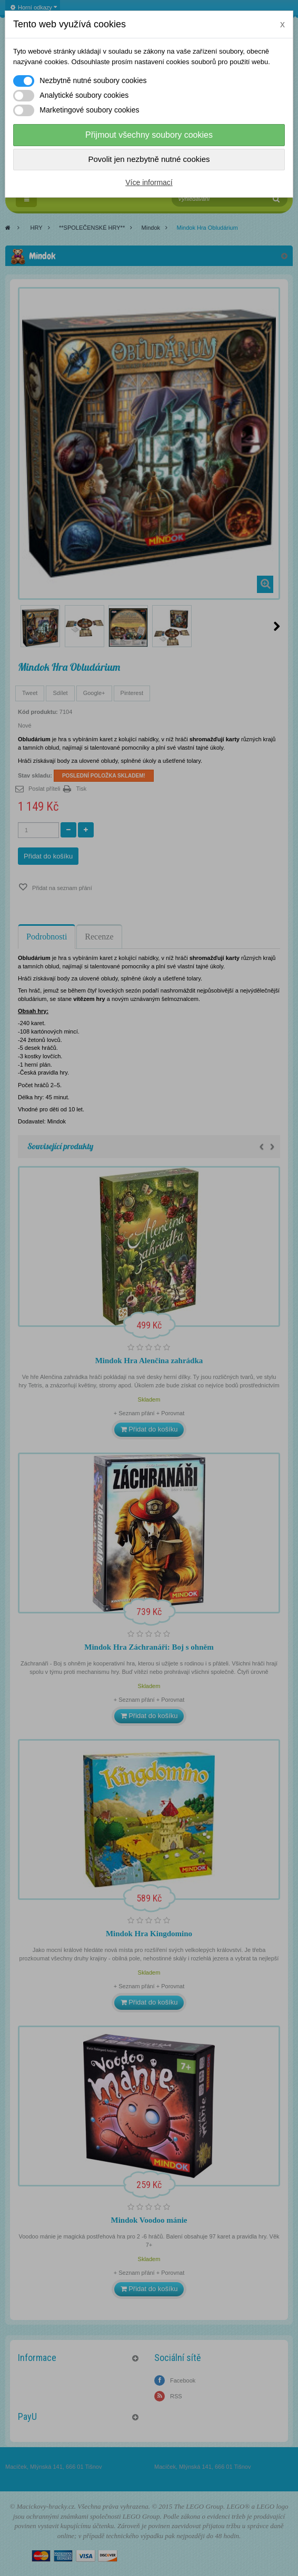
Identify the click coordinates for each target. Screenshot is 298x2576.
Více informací (148, 182)
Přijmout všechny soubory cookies (149, 134)
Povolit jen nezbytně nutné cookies (149, 159)
